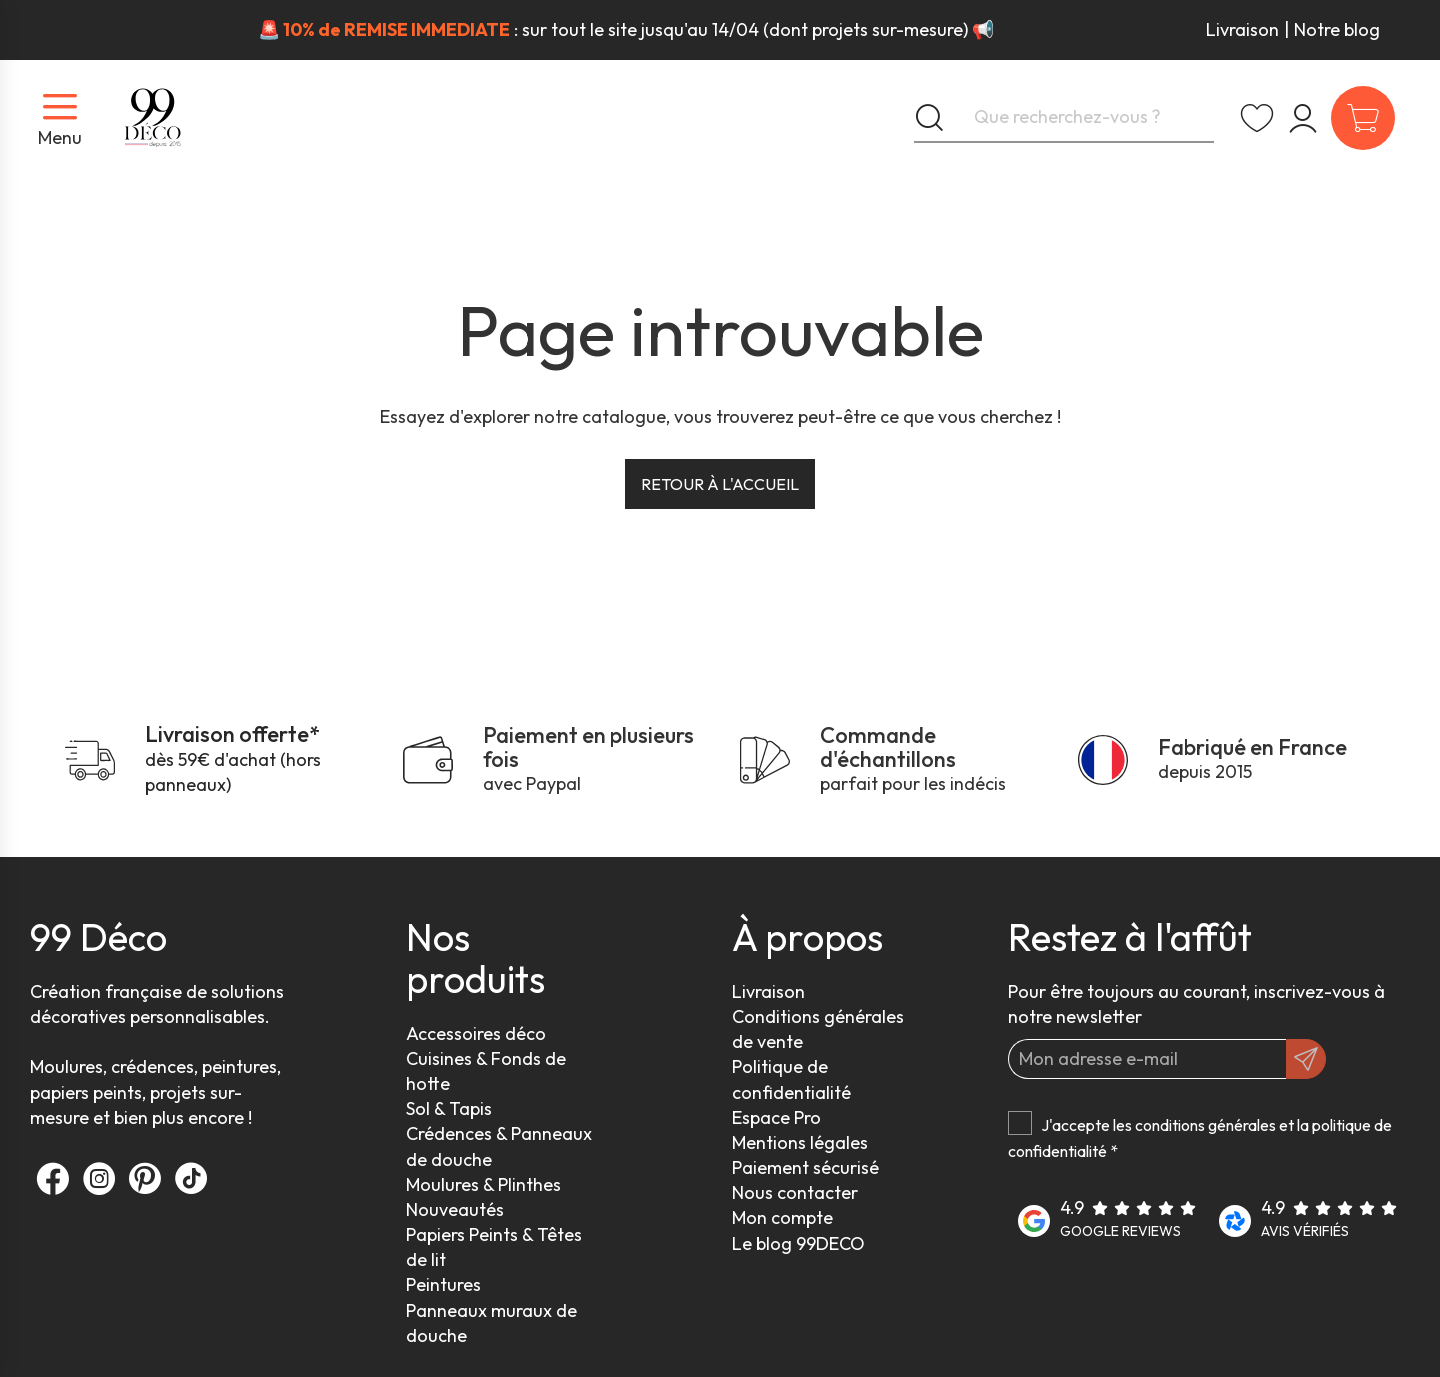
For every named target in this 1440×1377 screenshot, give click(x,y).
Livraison (1242, 29)
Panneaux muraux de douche (491, 1323)
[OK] (1306, 1059)
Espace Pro (776, 1117)
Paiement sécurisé (805, 1167)
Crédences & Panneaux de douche (499, 1146)
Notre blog (1337, 29)
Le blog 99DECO (798, 1243)
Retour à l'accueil (720, 484)
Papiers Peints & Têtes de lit (494, 1247)
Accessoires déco (476, 1033)
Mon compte (782, 1217)
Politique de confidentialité (791, 1079)
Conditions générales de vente (818, 1029)
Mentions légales (800, 1142)
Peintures (443, 1284)
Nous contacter (795, 1192)
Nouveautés (455, 1209)
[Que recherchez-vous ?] (1064, 118)
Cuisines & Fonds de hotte (486, 1071)
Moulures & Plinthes (483, 1184)
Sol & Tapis (449, 1108)
